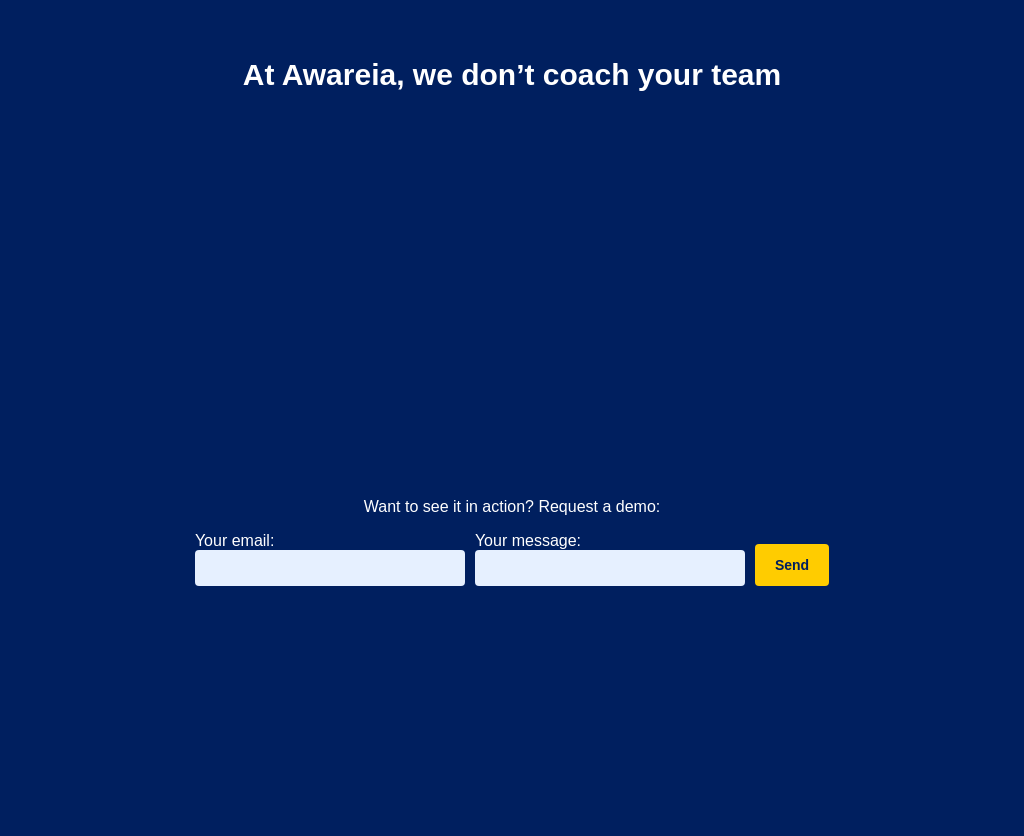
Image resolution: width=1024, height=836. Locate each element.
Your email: (234, 543)
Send (792, 568)
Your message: (528, 540)
